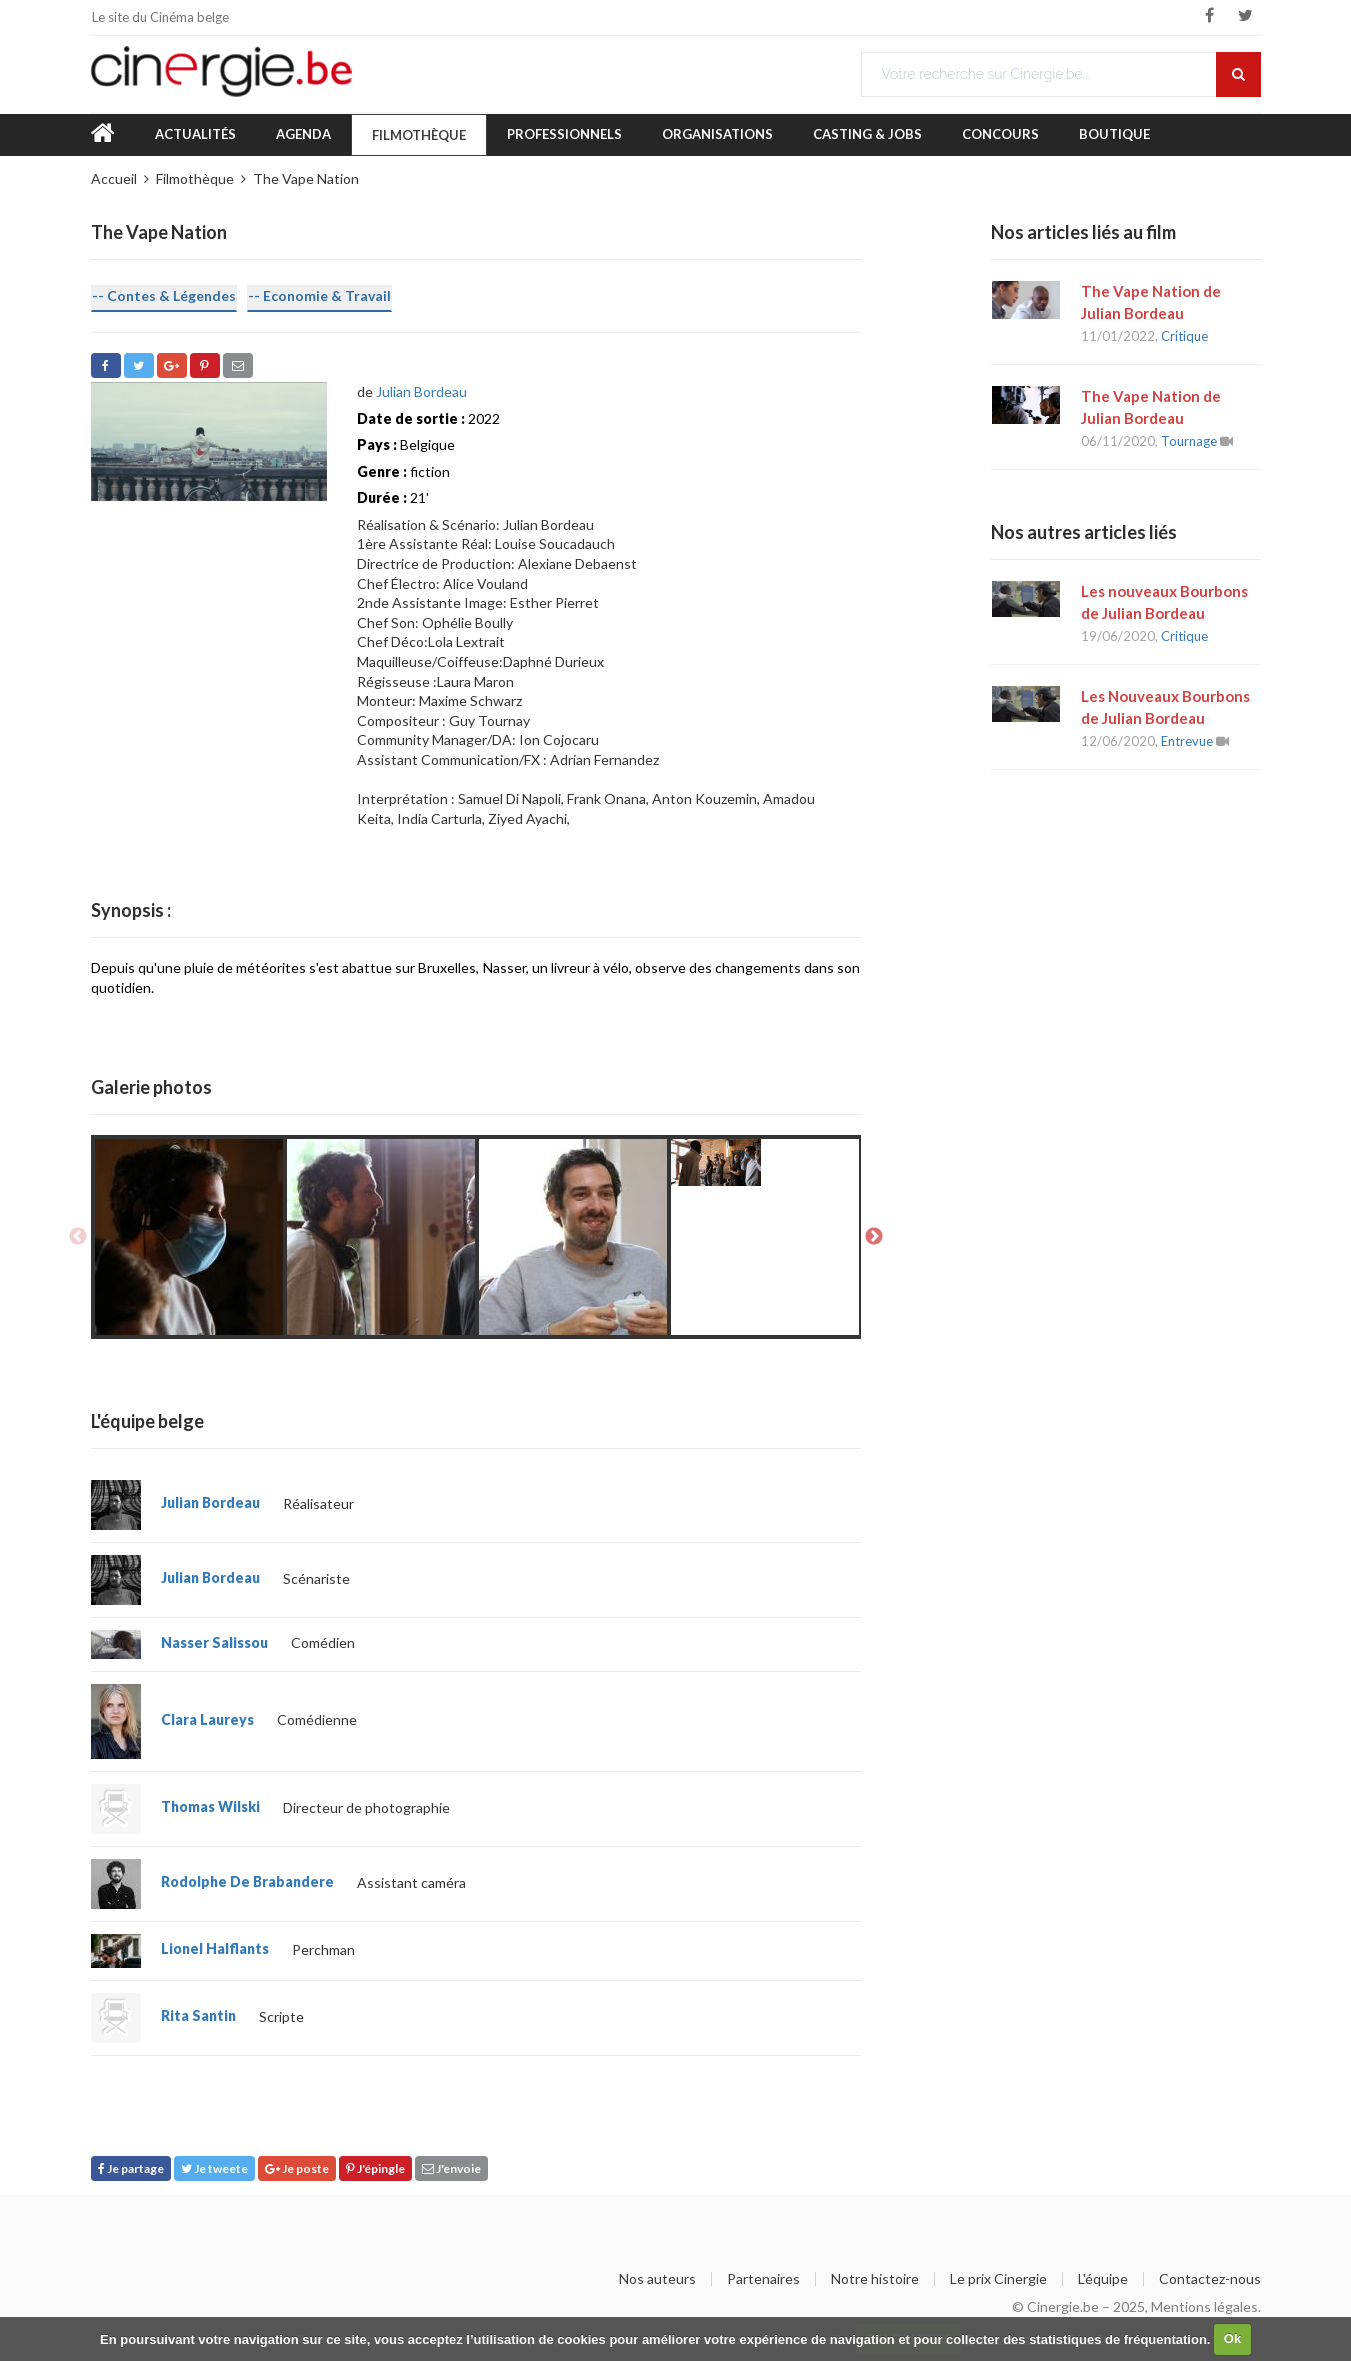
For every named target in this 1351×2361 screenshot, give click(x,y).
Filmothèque (419, 135)
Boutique (1114, 134)
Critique (1184, 336)
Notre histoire (875, 2279)
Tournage (1189, 441)
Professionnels (564, 134)
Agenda (303, 134)
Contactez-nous (1210, 2279)
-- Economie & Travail (319, 295)
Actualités (195, 134)
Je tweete (214, 2168)
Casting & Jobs (867, 134)
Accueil (114, 178)
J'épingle (375, 2168)
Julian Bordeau (421, 391)
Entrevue (1187, 741)
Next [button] (874, 1237)
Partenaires (763, 2279)
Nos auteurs (657, 2279)
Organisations (717, 134)
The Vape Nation (306, 178)
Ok (1232, 2338)
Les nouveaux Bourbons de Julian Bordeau (1164, 602)
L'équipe (1103, 2279)
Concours (1000, 134)
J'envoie (451, 2168)
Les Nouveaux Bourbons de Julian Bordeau (1165, 707)
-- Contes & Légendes (164, 295)
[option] (189, 1237)
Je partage (131, 2168)
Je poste (297, 2168)
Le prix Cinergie (998, 2279)
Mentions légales (1204, 2306)
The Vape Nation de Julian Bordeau (1151, 302)
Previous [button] (78, 1237)
